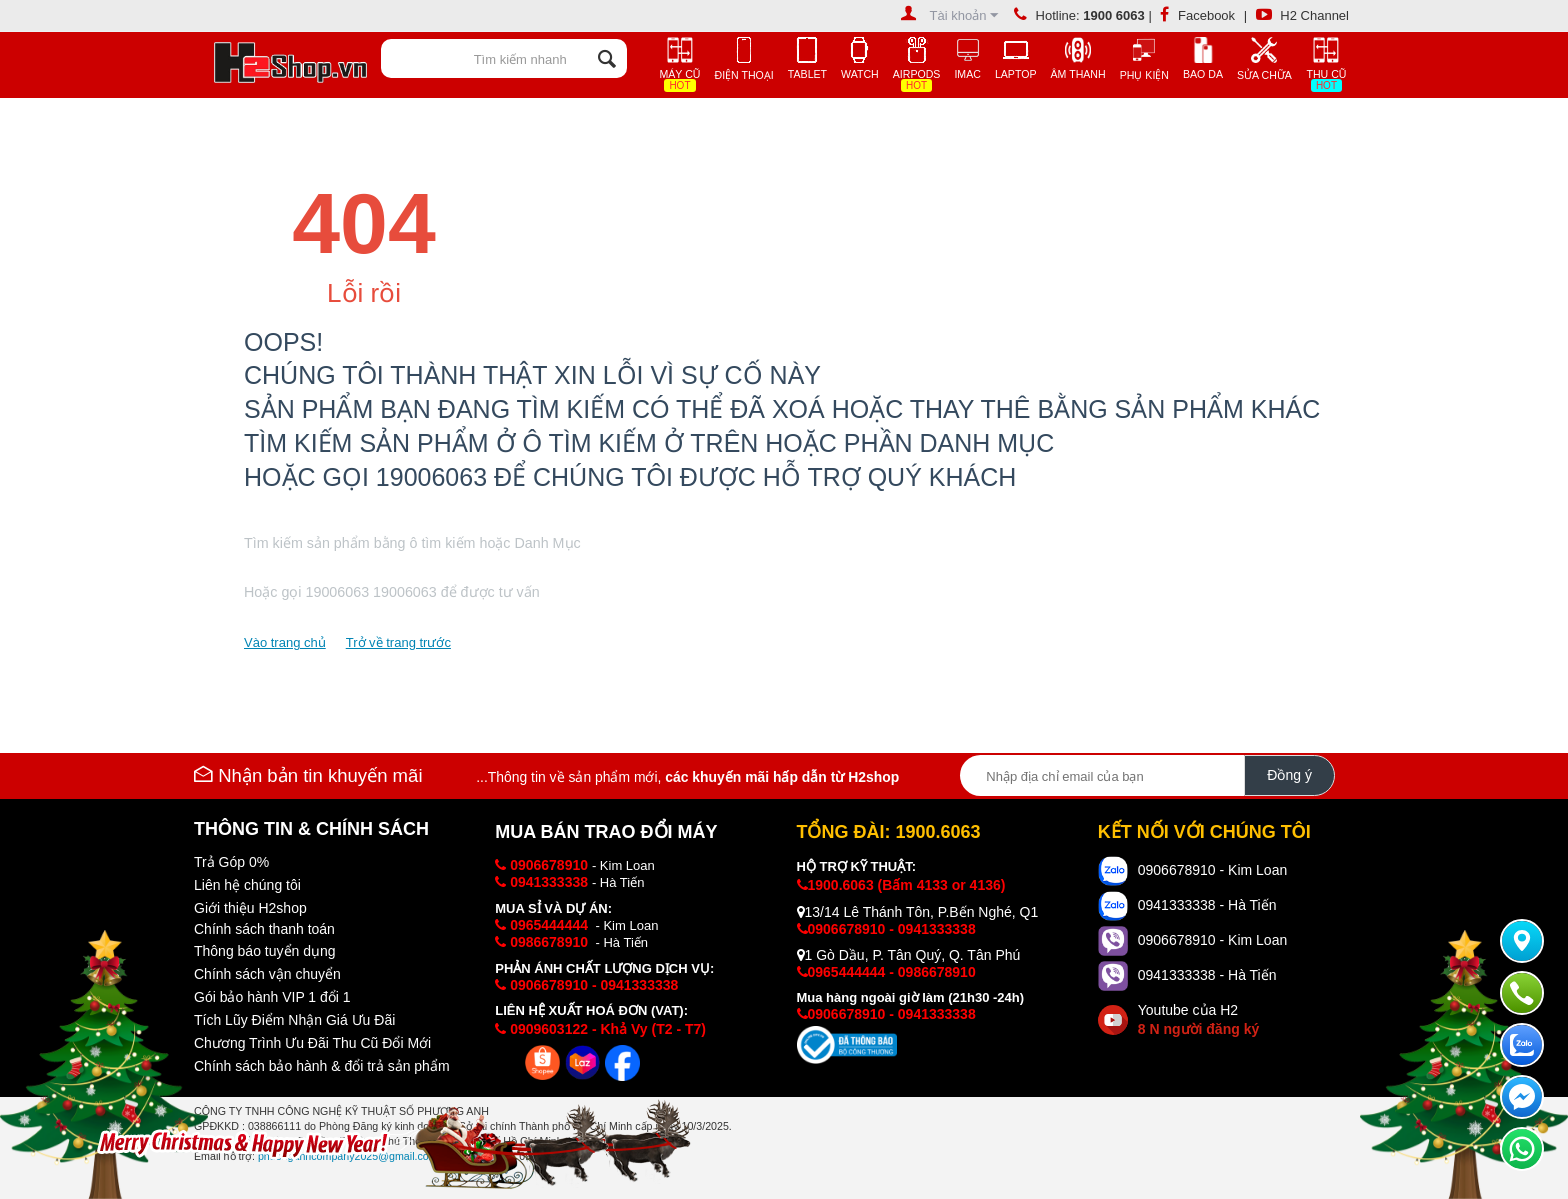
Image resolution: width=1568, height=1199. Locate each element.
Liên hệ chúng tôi (247, 885)
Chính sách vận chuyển (267, 974)
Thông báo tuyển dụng (265, 951)
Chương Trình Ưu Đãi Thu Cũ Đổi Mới (312, 1043)
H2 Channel (1302, 15)
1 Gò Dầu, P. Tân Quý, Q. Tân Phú (909, 955)
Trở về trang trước (398, 642)
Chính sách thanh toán (264, 929)
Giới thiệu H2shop (250, 908)
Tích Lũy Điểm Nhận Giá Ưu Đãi (294, 1020)
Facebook (1197, 15)
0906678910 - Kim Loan (1212, 870)
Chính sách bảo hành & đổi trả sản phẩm (322, 1066)
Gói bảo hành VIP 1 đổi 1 (272, 997)
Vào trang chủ (285, 642)
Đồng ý (1289, 775)
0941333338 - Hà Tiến (1207, 905)
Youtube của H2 (1198, 1019)
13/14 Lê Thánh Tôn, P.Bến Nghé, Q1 (918, 912)
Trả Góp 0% (231, 862)
